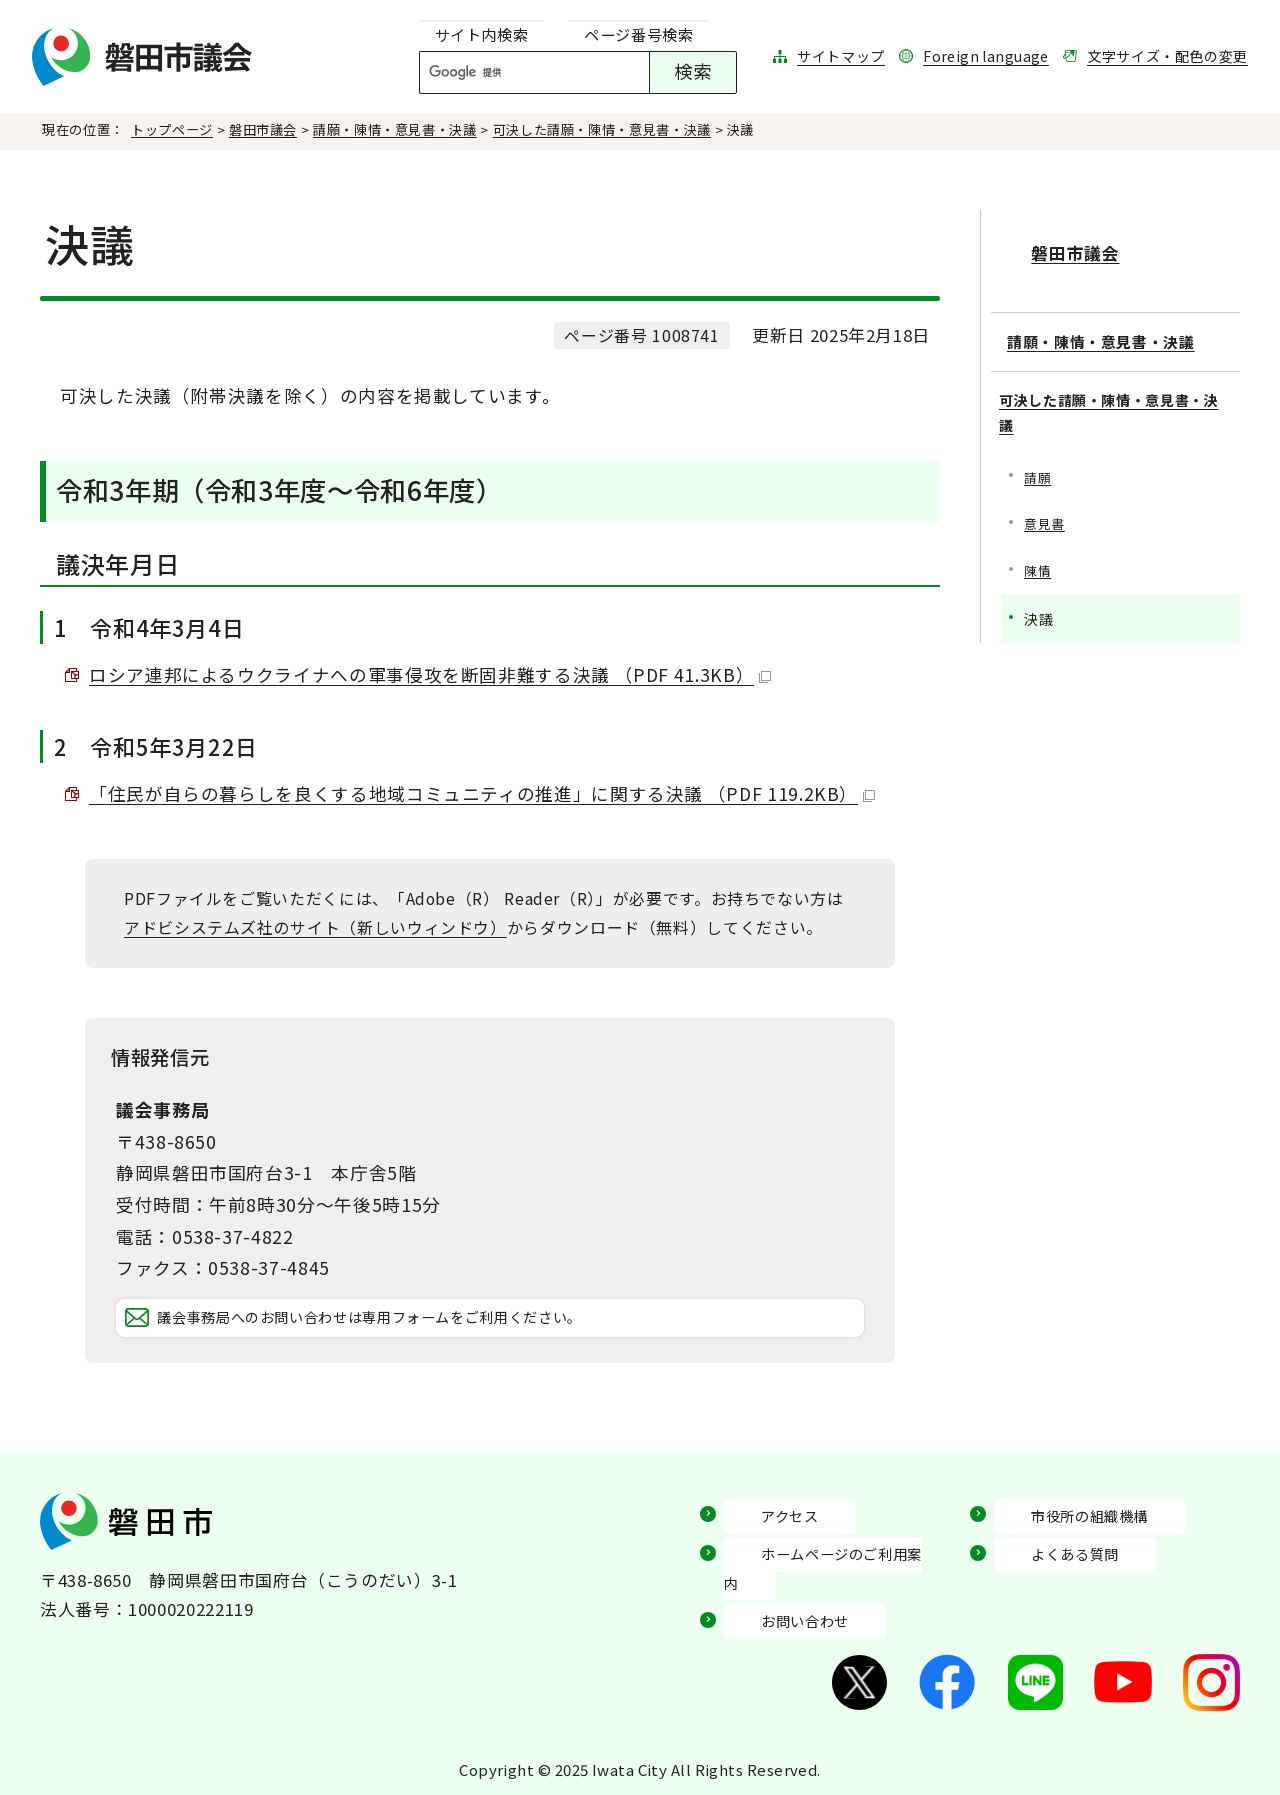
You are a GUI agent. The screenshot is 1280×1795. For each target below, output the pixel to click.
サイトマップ (841, 56)
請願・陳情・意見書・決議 (395, 129)
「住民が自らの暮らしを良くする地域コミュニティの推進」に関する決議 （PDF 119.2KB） (482, 793)
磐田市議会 (263, 129)
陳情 (1038, 586)
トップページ (172, 129)
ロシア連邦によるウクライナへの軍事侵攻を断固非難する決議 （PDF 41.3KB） (430, 674)
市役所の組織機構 (1064, 1543)
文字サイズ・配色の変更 (1167, 56)
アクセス (759, 1543)
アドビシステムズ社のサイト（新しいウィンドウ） (315, 927)
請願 (1038, 490)
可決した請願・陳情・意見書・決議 (602, 129)
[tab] (482, 35)
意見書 (1046, 538)
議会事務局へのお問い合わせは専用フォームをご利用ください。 (441, 1331)
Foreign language (986, 56)
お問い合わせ (777, 1620)
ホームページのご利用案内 (829, 1581)
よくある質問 (1047, 1581)
